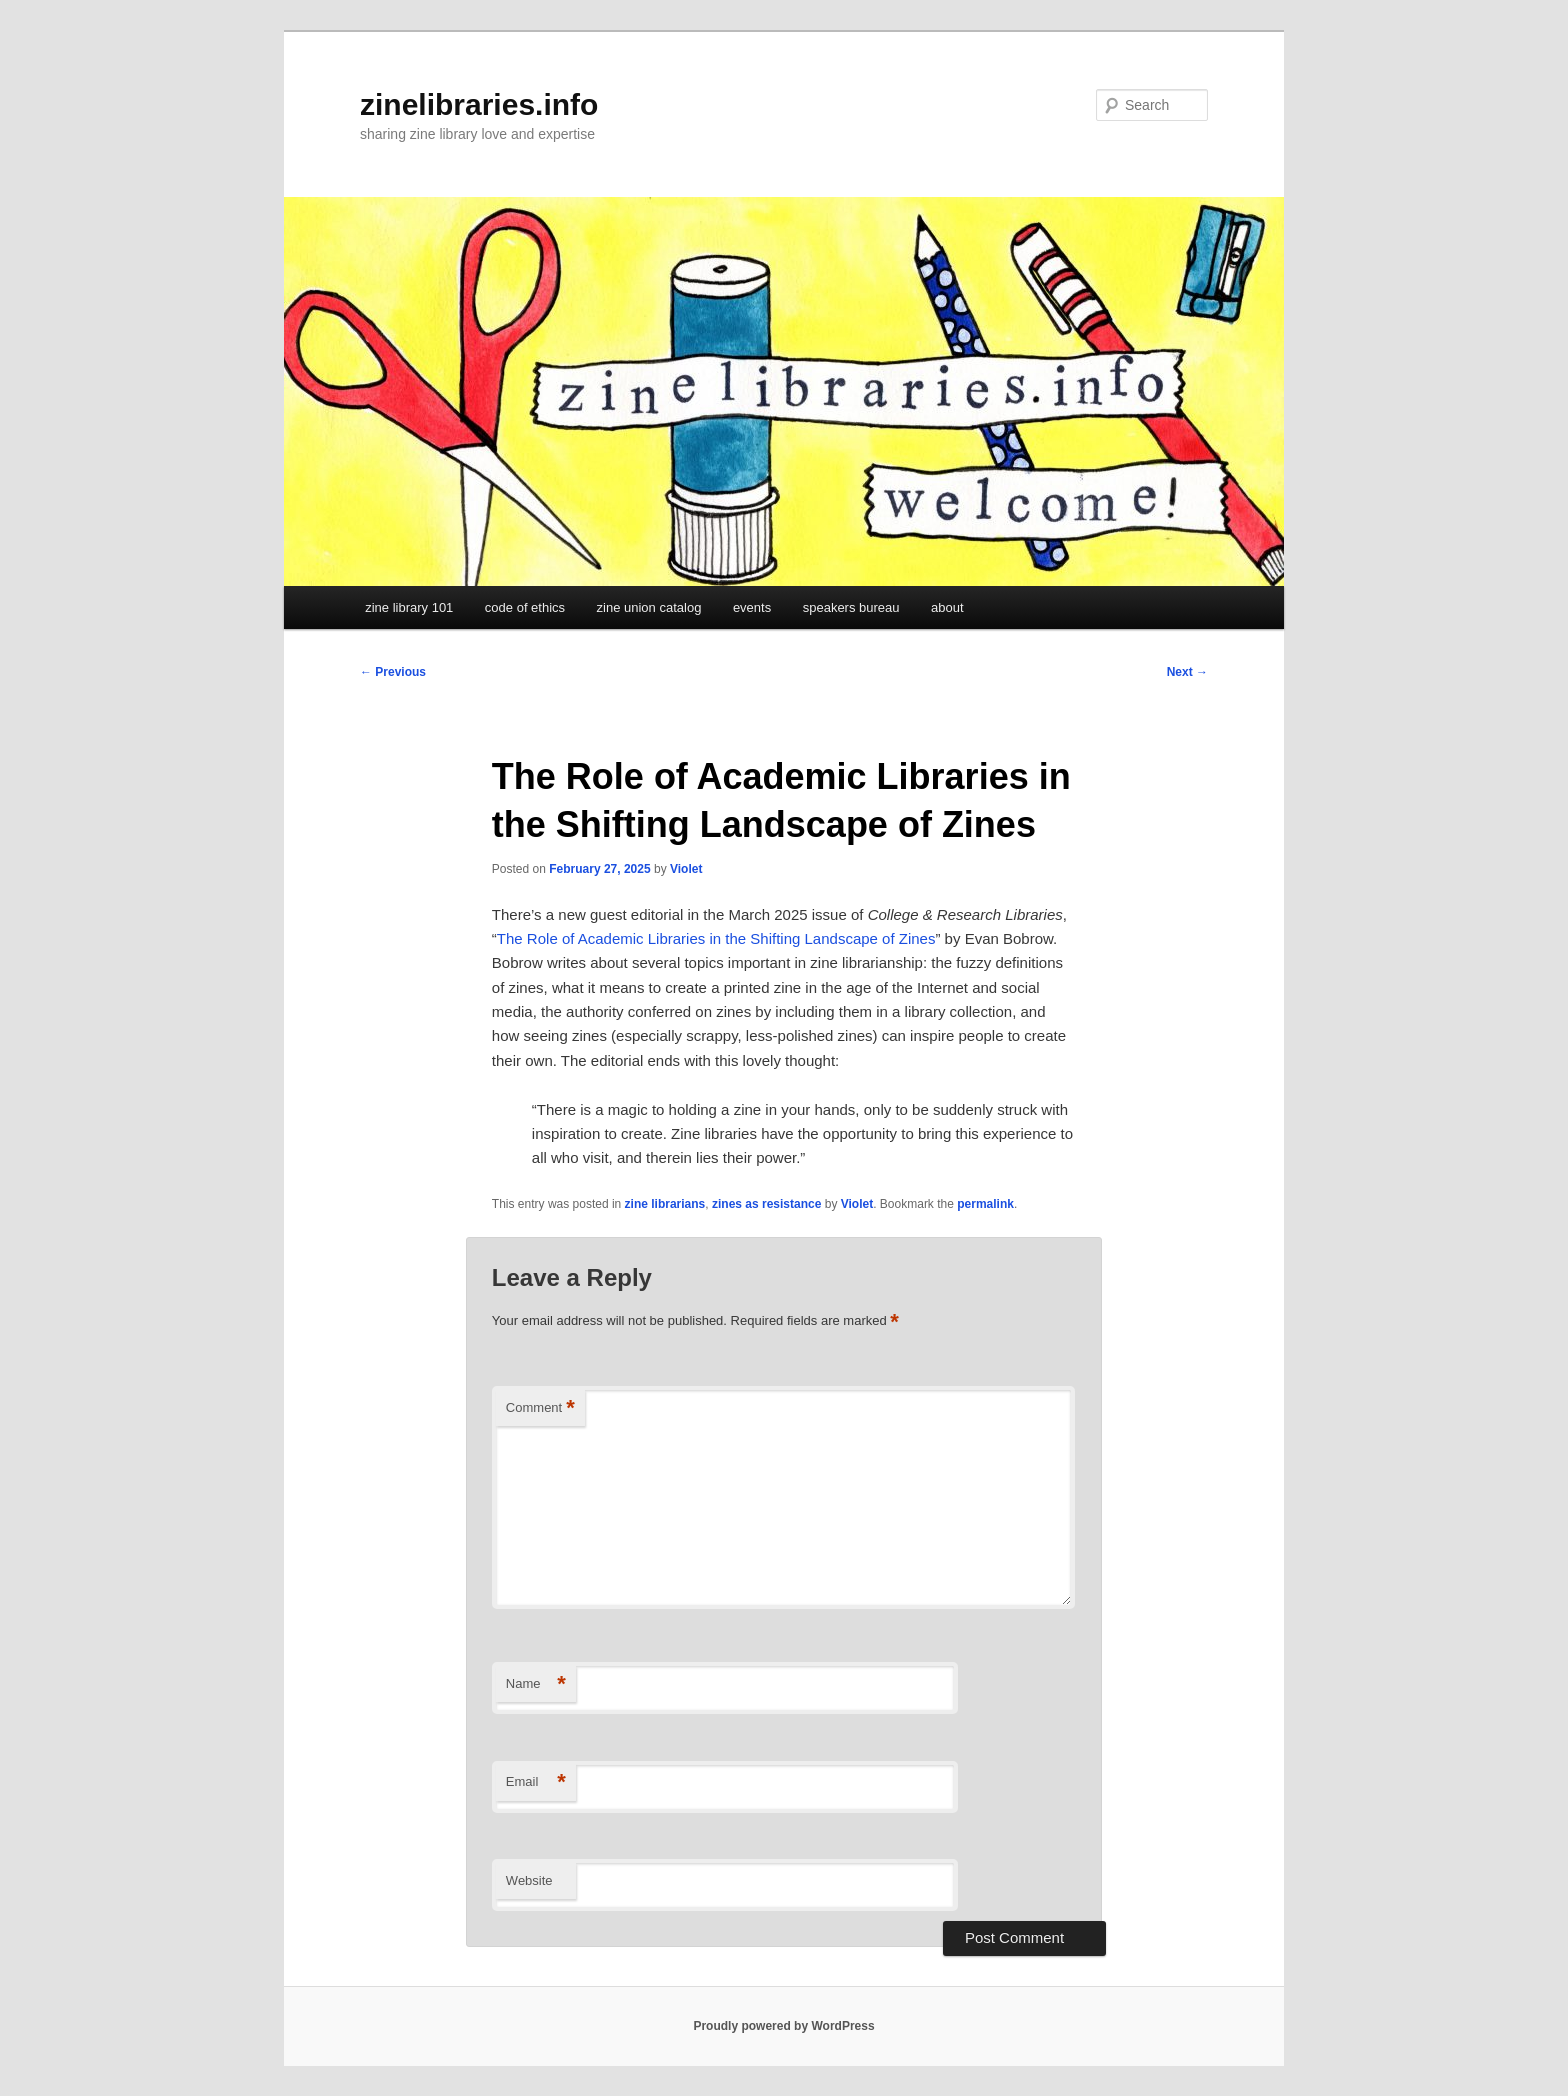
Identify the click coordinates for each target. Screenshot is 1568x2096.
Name (536, 1684)
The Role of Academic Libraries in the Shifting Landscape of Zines (716, 938)
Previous (393, 672)
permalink (985, 1204)
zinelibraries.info (479, 104)
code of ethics (525, 607)
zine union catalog (649, 607)
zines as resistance (766, 1204)
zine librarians (665, 1204)
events (752, 607)
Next (1187, 672)
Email (536, 1782)
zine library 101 (409, 607)
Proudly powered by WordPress (783, 2026)
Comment (540, 1408)
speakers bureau (851, 607)
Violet (686, 869)
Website (529, 1880)
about (947, 607)
